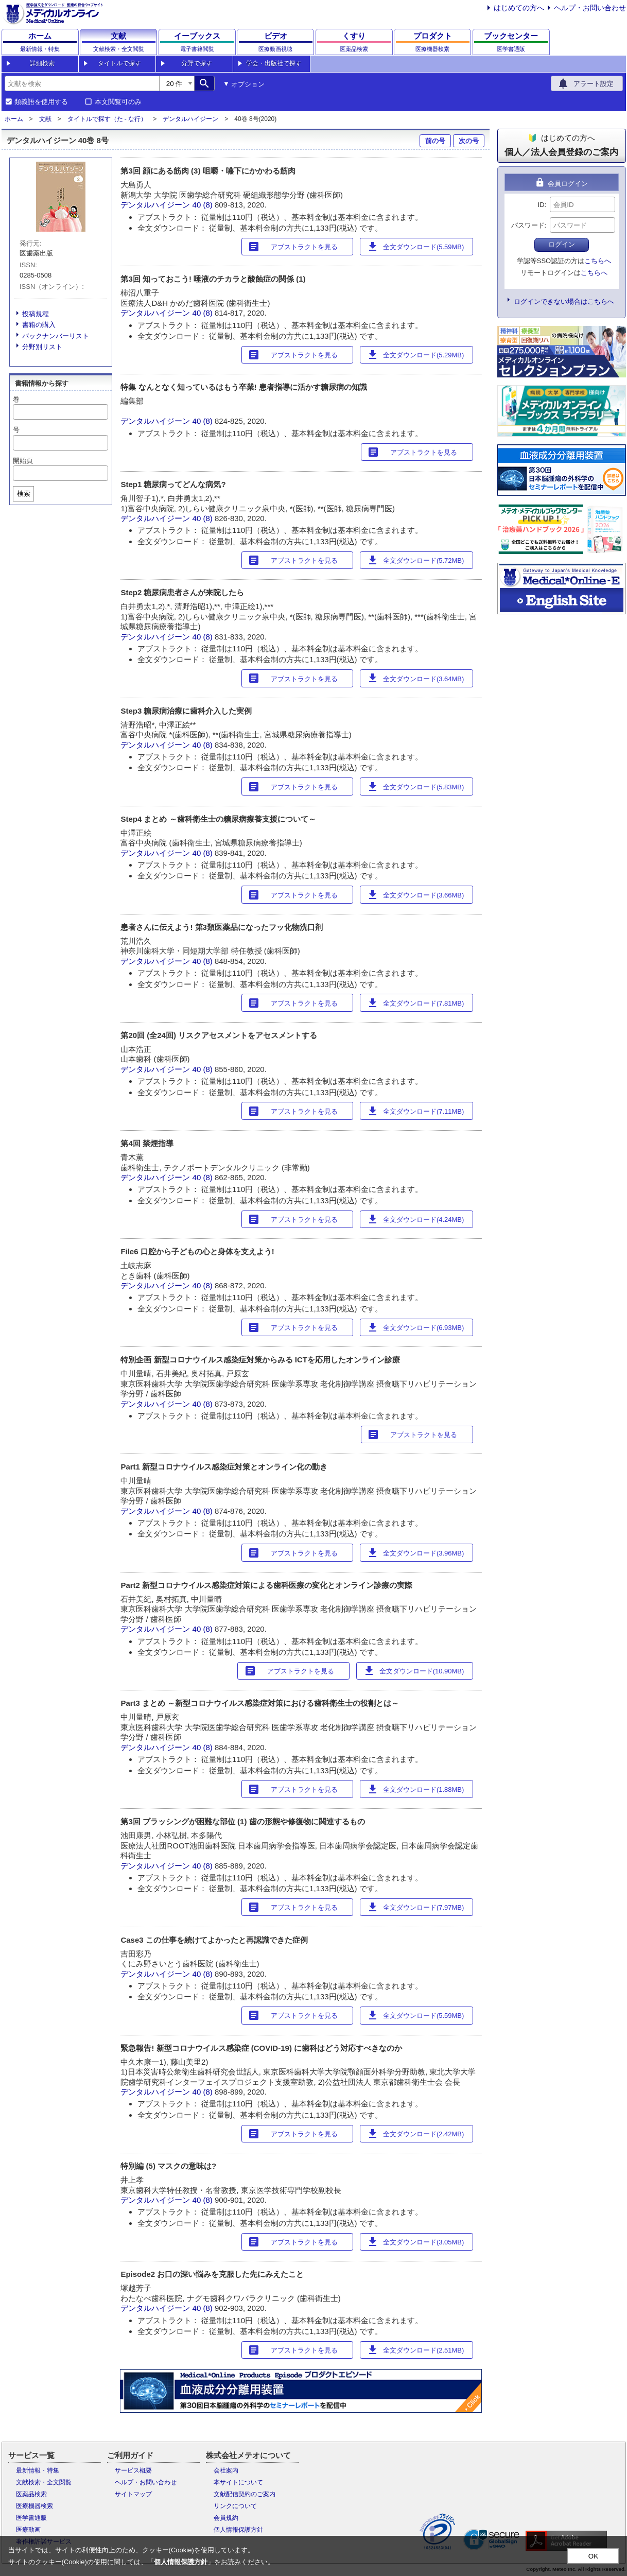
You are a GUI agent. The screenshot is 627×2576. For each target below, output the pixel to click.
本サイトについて (238, 2482)
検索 (23, 493)
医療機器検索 (34, 2506)
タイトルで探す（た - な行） (107, 119)
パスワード (528, 225)
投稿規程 (35, 314)
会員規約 (226, 2517)
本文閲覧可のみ (118, 102)
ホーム (14, 119)
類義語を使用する (41, 102)
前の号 (435, 141)
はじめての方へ (519, 8)
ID (541, 205)
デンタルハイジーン (190, 119)
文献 (45, 119)
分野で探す (196, 63)
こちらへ (597, 261)
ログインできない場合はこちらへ (564, 301)
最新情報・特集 (37, 2470)
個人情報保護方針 (238, 2529)
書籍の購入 (39, 325)
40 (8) (204, 204)
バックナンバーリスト (55, 336)
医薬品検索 (31, 2494)
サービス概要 (133, 2470)
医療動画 (28, 2529)
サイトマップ (133, 2494)
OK (593, 2556)
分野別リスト (42, 347)
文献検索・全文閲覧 (44, 2482)
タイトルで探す (119, 63)
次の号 (469, 141)
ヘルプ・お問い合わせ (590, 8)
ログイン (561, 244)
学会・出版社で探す (274, 63)
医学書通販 (31, 2517)
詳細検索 (42, 63)
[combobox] (82, 83)
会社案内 (226, 2470)
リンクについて (235, 2506)
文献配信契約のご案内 (244, 2494)
